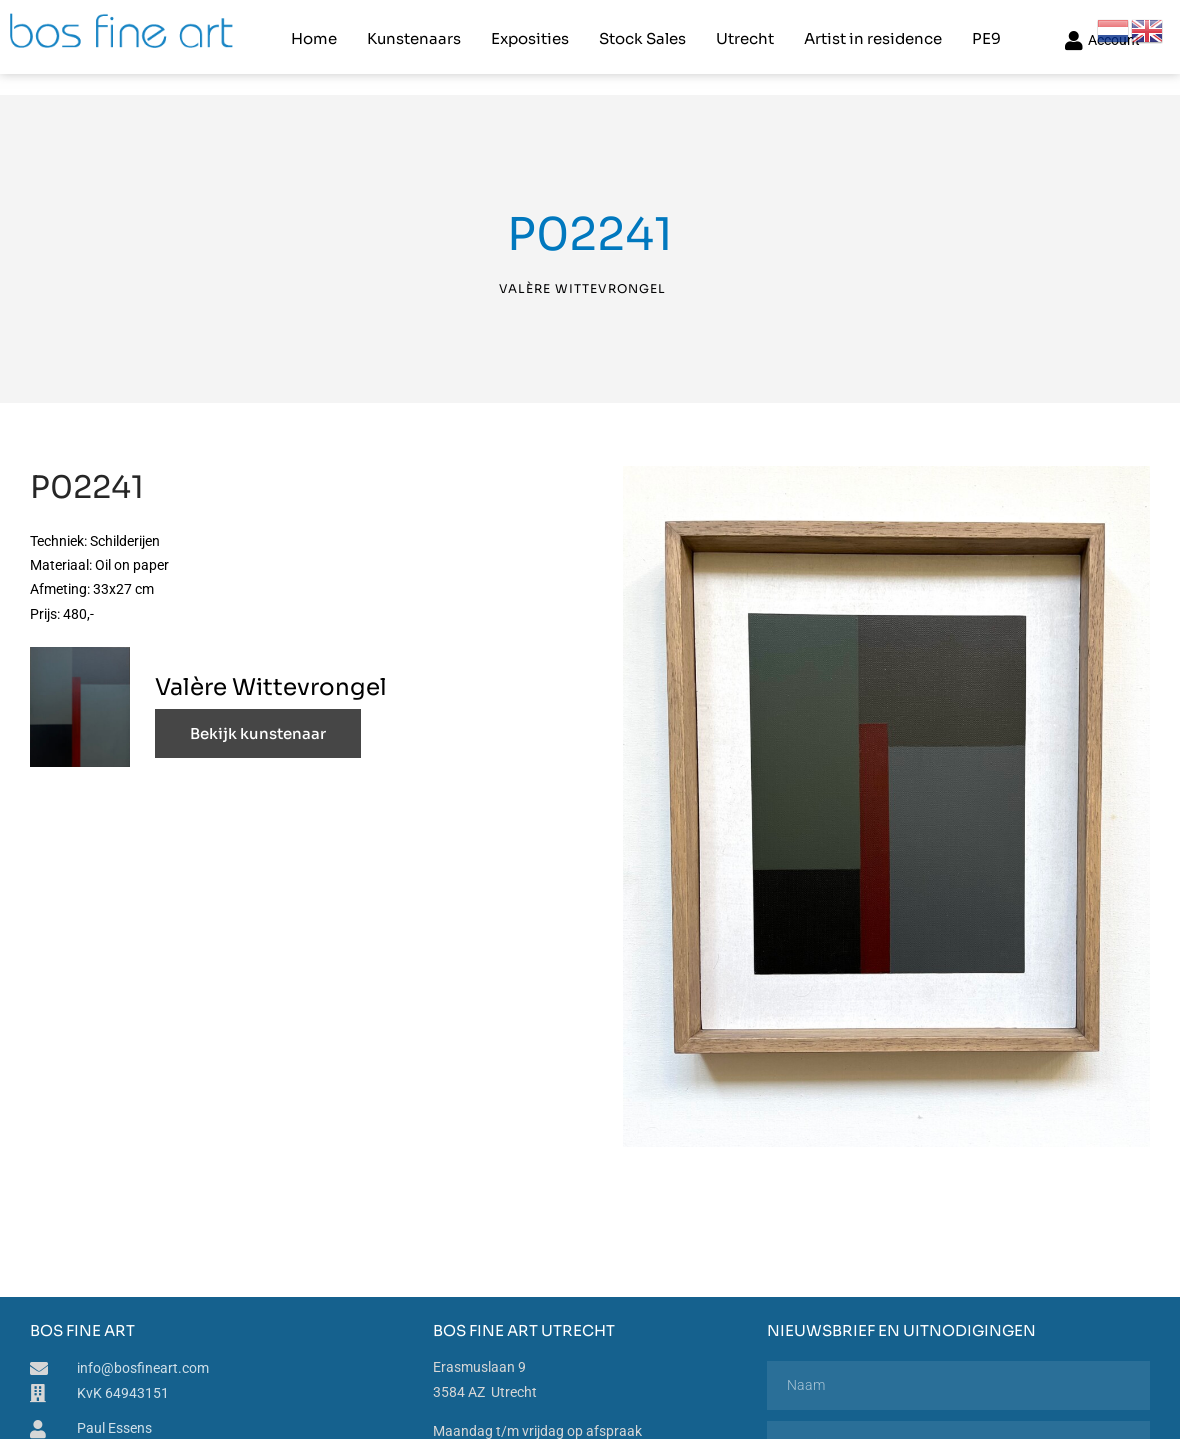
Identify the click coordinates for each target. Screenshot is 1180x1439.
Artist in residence (872, 35)
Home (313, 35)
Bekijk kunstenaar (258, 728)
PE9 (985, 35)
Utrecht (744, 35)
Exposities (529, 35)
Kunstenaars (413, 35)
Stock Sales (641, 35)
